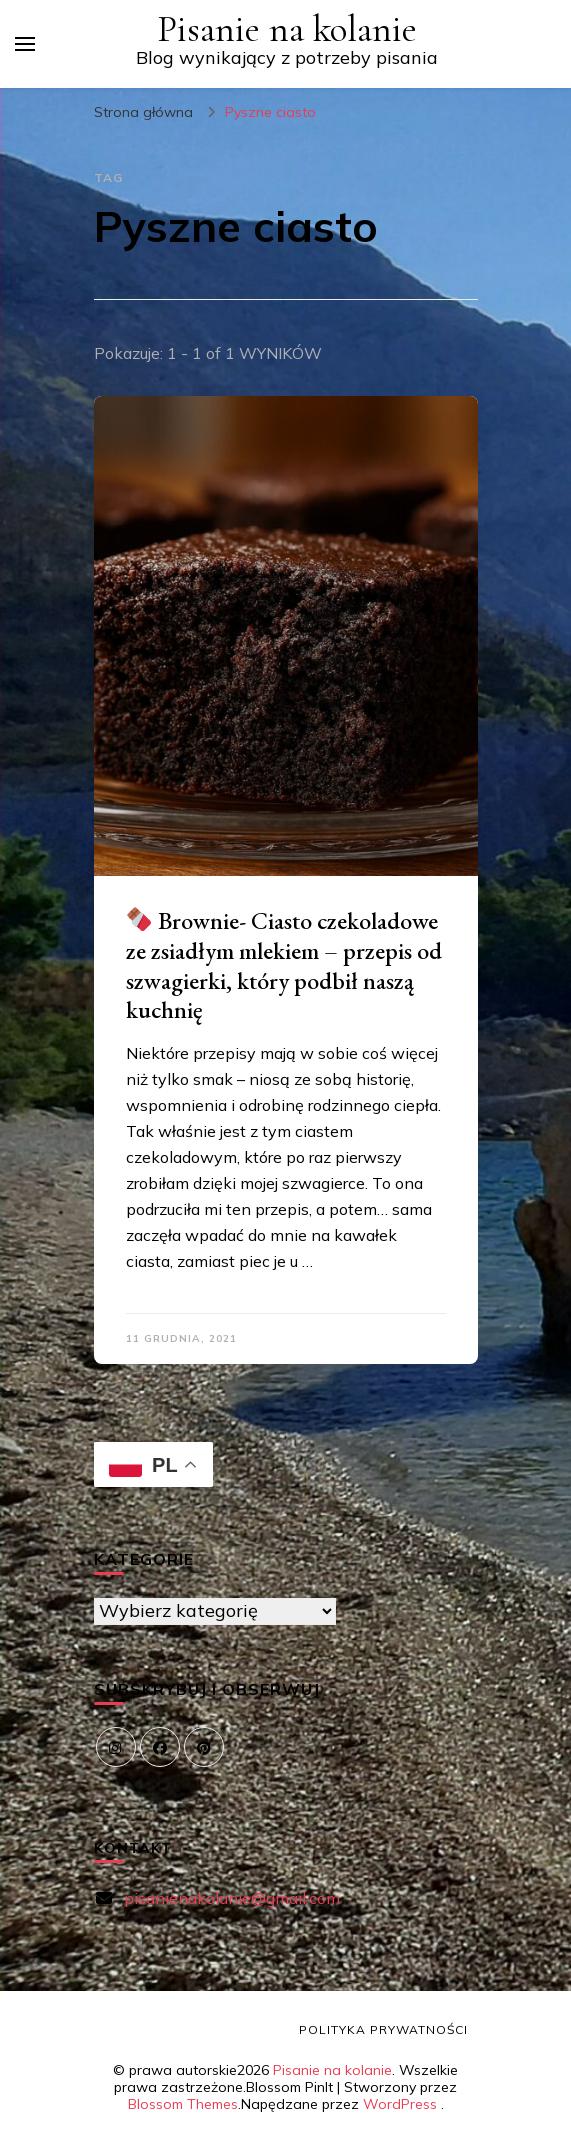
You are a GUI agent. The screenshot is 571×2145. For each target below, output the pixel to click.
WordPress (400, 2104)
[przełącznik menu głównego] (25, 44)
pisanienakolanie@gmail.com (232, 1898)
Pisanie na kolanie (287, 29)
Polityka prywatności (383, 2029)
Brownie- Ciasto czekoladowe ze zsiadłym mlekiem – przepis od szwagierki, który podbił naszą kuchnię (284, 965)
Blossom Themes (183, 2104)
